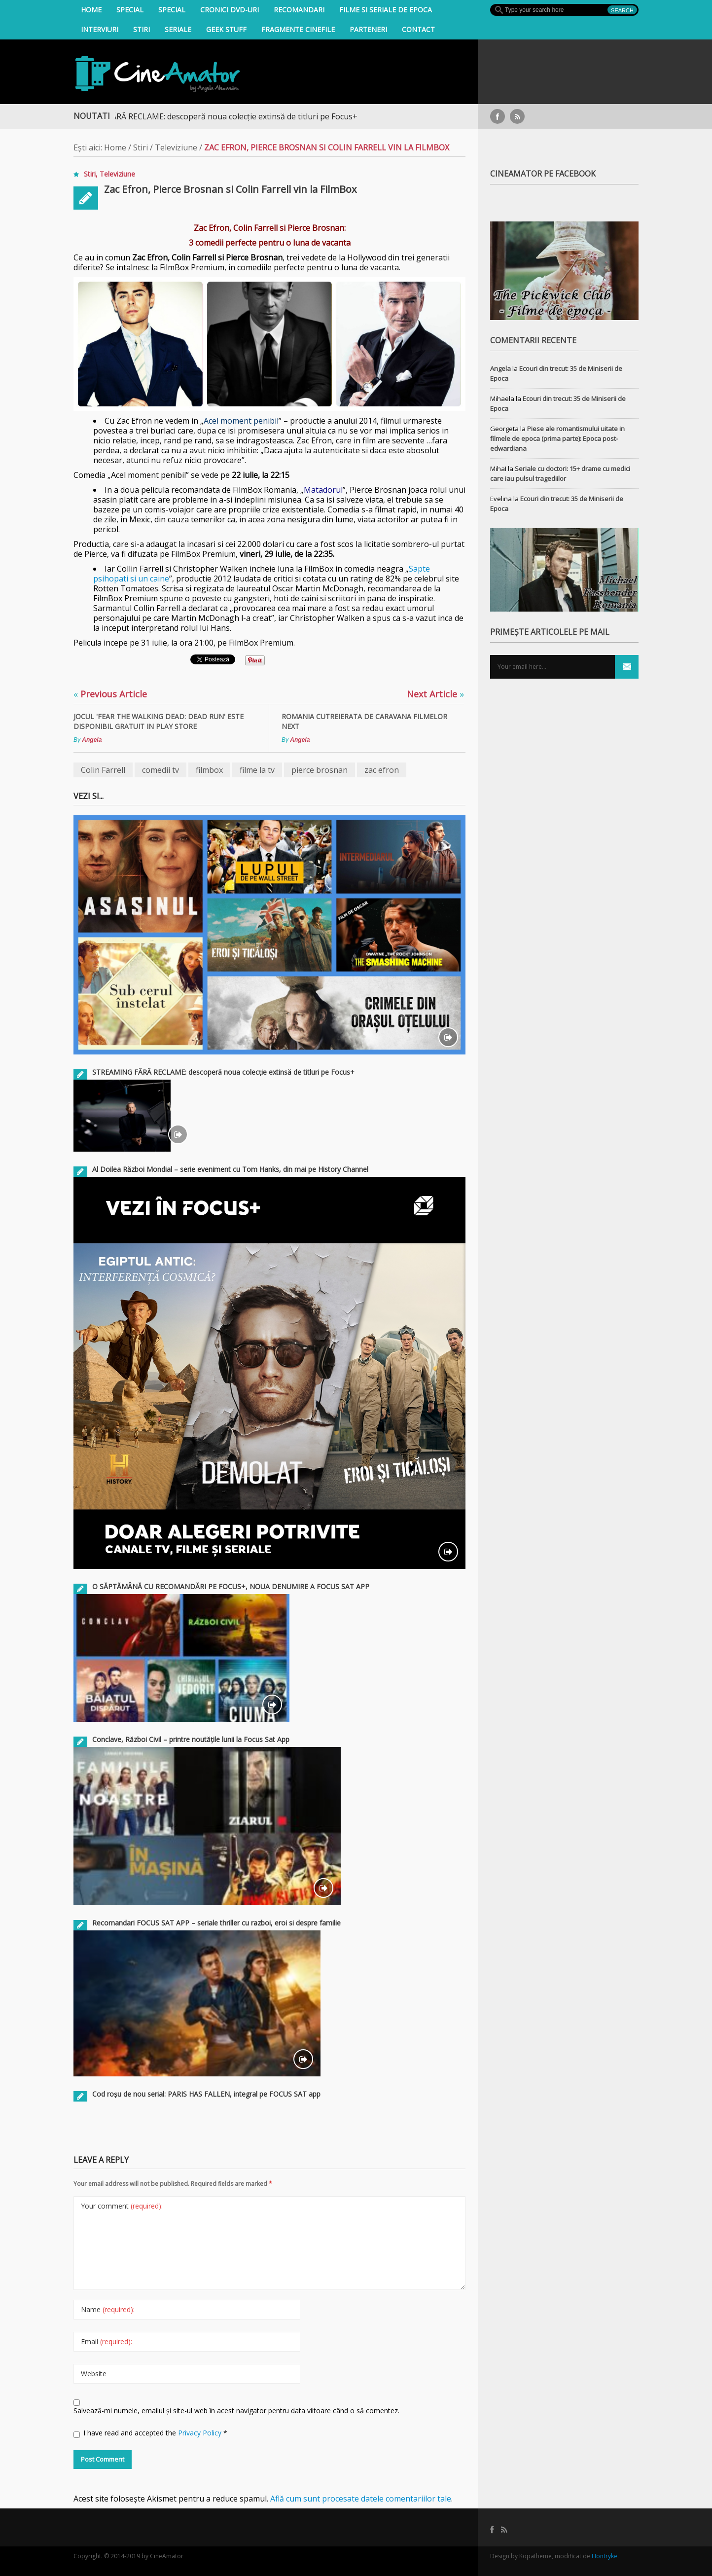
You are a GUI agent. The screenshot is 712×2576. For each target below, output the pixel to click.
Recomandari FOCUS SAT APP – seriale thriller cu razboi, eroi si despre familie (216, 1922)
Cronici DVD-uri (229, 9)
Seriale (178, 29)
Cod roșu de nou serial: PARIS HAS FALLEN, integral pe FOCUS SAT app (206, 2094)
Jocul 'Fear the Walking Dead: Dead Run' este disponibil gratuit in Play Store (158, 721)
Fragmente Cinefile (298, 29)
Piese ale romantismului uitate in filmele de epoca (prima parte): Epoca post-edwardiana (557, 438)
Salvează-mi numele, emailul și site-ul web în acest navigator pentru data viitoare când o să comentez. (236, 2410)
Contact (418, 29)
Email (106, 2341)
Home (91, 9)
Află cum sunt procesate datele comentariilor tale (360, 2498)
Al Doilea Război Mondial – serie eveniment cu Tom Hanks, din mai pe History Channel (230, 1169)
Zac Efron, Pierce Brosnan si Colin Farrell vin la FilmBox (230, 189)
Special (129, 9)
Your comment (122, 2206)
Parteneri (368, 29)
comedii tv (160, 769)
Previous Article (110, 694)
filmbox (209, 769)
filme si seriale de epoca (385, 9)
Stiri (141, 29)
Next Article (435, 694)
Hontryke (604, 2556)
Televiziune (176, 147)
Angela (92, 739)
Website (94, 2373)
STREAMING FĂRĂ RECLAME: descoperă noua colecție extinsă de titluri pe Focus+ (220, 116)
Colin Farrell (103, 769)
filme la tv (257, 769)
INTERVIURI (99, 29)
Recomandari (299, 9)
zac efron (381, 769)
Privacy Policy (200, 2432)
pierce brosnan (319, 769)
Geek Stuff (226, 29)
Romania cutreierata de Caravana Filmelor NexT (364, 721)
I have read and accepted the (150, 2433)
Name (108, 2309)
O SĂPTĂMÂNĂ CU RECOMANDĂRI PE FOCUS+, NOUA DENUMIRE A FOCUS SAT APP (230, 1586)
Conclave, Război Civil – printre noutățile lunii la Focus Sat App (190, 1739)
